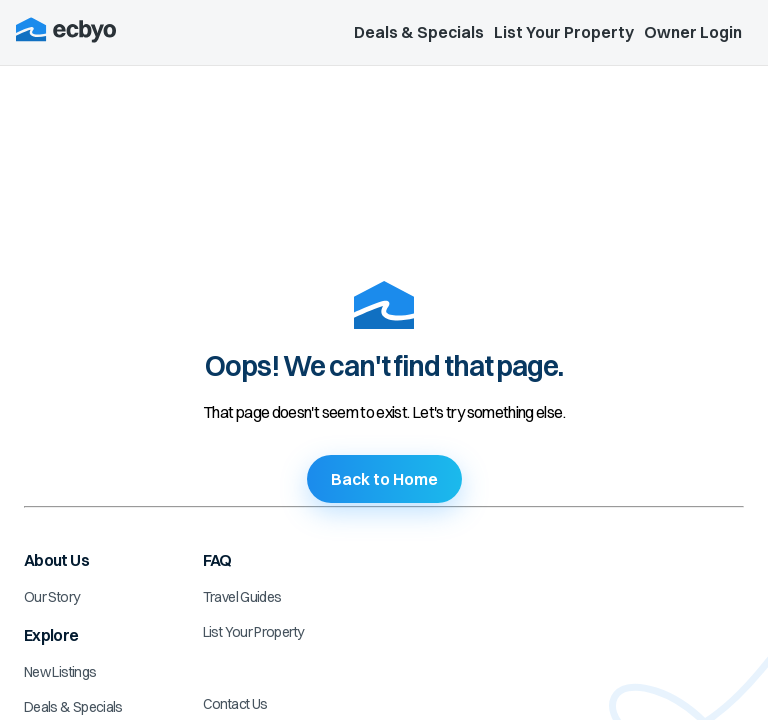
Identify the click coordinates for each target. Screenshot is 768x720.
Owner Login (693, 32)
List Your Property (564, 32)
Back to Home (384, 479)
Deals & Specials (419, 32)
